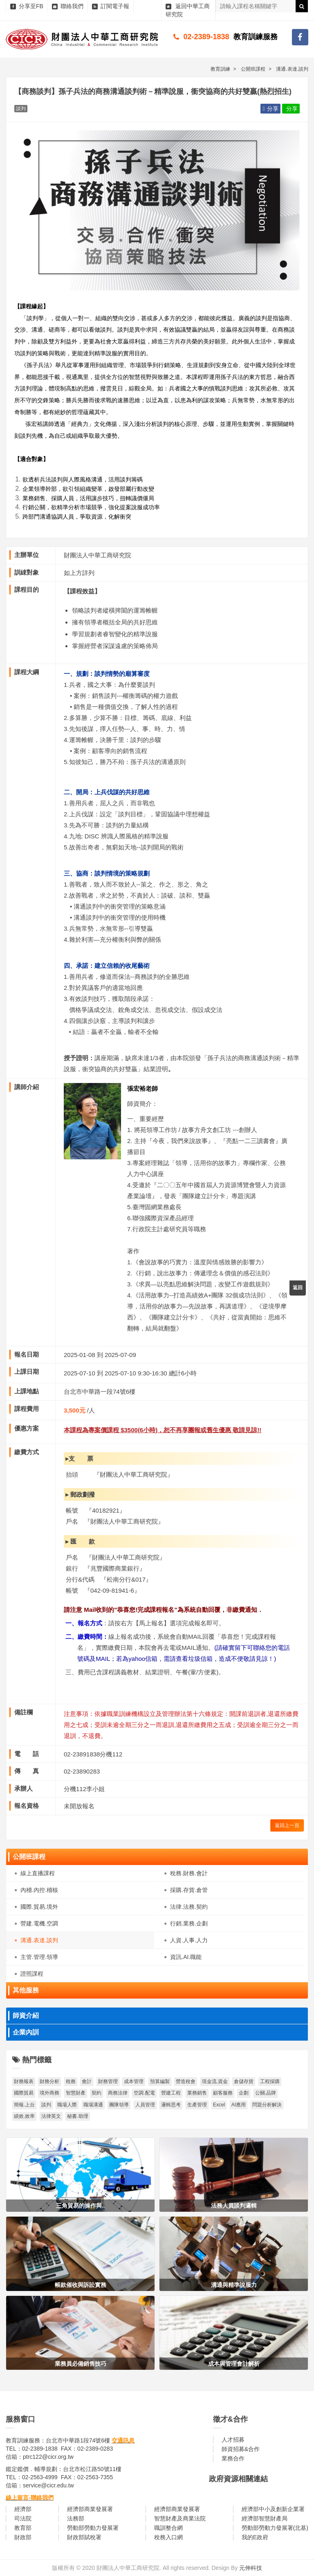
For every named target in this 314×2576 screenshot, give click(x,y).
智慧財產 (75, 2093)
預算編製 (160, 2081)
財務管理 (108, 2081)
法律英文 (51, 2116)
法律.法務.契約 (189, 1906)
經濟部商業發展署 (90, 2509)
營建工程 (171, 2093)
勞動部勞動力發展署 (93, 2528)
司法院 (22, 2518)
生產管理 (197, 2105)
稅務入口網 (168, 2537)
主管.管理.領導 (39, 1957)
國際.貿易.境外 (39, 1906)
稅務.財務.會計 (189, 1873)
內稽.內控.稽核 (39, 1890)
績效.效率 (24, 2116)
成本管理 (134, 2081)
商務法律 (118, 2093)
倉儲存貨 (243, 2081)
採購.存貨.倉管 (189, 1890)
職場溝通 (93, 2105)
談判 (46, 2105)
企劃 (244, 2093)
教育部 (22, 2528)
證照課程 (31, 1973)
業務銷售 (197, 2093)
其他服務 (26, 1990)
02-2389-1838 (206, 37)
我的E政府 (255, 2537)
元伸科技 (250, 2568)
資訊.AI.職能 (186, 1957)
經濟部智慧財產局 (264, 2518)
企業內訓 (26, 2032)
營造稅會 (185, 2081)
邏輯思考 (171, 2105)
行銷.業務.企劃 (189, 1923)
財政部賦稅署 (84, 2537)
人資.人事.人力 (189, 1940)
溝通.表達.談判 (39, 1940)
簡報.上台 (24, 2105)
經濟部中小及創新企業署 (273, 2509)
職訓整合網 (168, 2528)
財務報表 (24, 2081)
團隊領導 (119, 2105)
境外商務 (49, 2093)
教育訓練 (220, 69)
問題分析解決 (267, 2105)
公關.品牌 (265, 2093)
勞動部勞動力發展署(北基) (275, 2528)
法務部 (75, 2518)
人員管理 (145, 2105)
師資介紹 (26, 2015)
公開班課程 (29, 1856)
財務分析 (49, 2081)
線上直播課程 (37, 1873)
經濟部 (22, 2509)
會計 (87, 2081)
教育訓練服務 (255, 37)
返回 (298, 1287)
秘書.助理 (77, 2116)
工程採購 (270, 2081)
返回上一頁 (287, 1825)
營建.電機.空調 (39, 1923)
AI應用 (238, 2105)
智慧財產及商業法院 (180, 2518)
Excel (219, 2105)
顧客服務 (223, 2093)
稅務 (71, 2081)
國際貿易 (24, 2093)
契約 (96, 2093)
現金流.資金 (215, 2081)
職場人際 (67, 2105)
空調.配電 (144, 2093)
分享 (270, 108)
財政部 (22, 2537)
